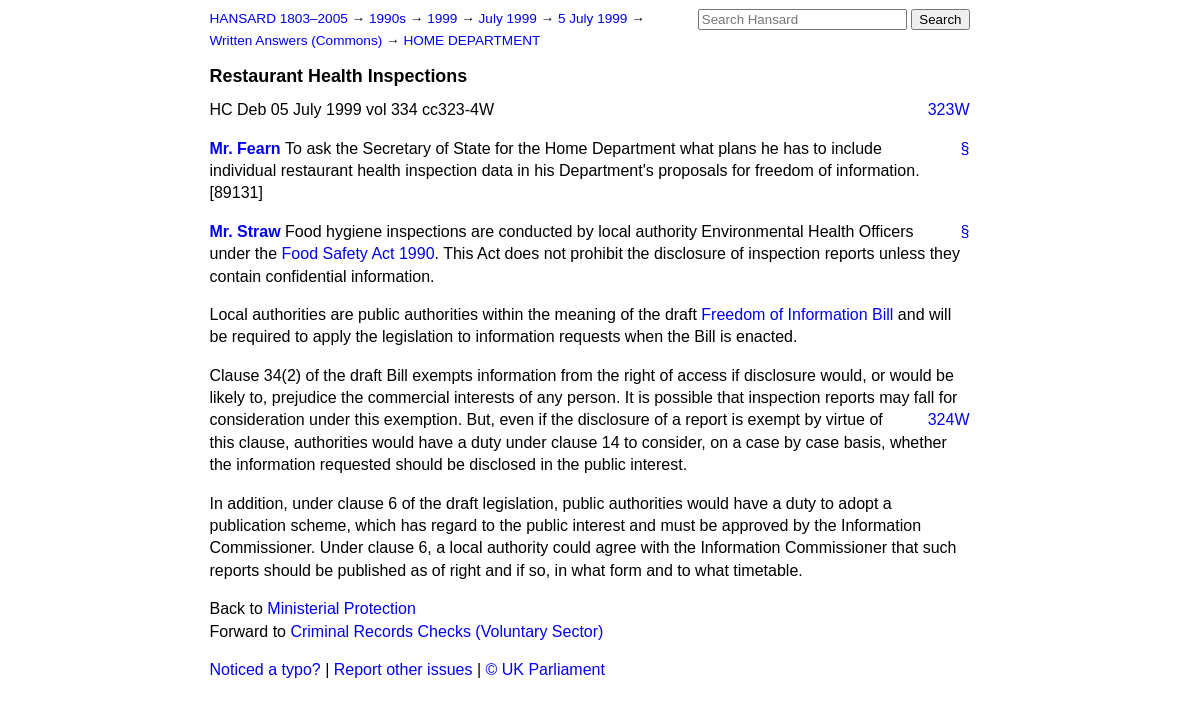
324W (949, 419)
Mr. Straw (245, 231)
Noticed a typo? (265, 669)
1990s (389, 18)
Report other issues (403, 669)
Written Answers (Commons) (298, 40)
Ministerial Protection (341, 608)
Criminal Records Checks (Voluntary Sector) (446, 631)
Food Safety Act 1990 (358, 253)
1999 (444, 18)
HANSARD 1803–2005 (279, 18)
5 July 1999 (594, 18)
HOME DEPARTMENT (471, 40)
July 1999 (510, 18)
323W (949, 109)
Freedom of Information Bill (797, 314)
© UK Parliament (545, 669)
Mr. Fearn (245, 148)
